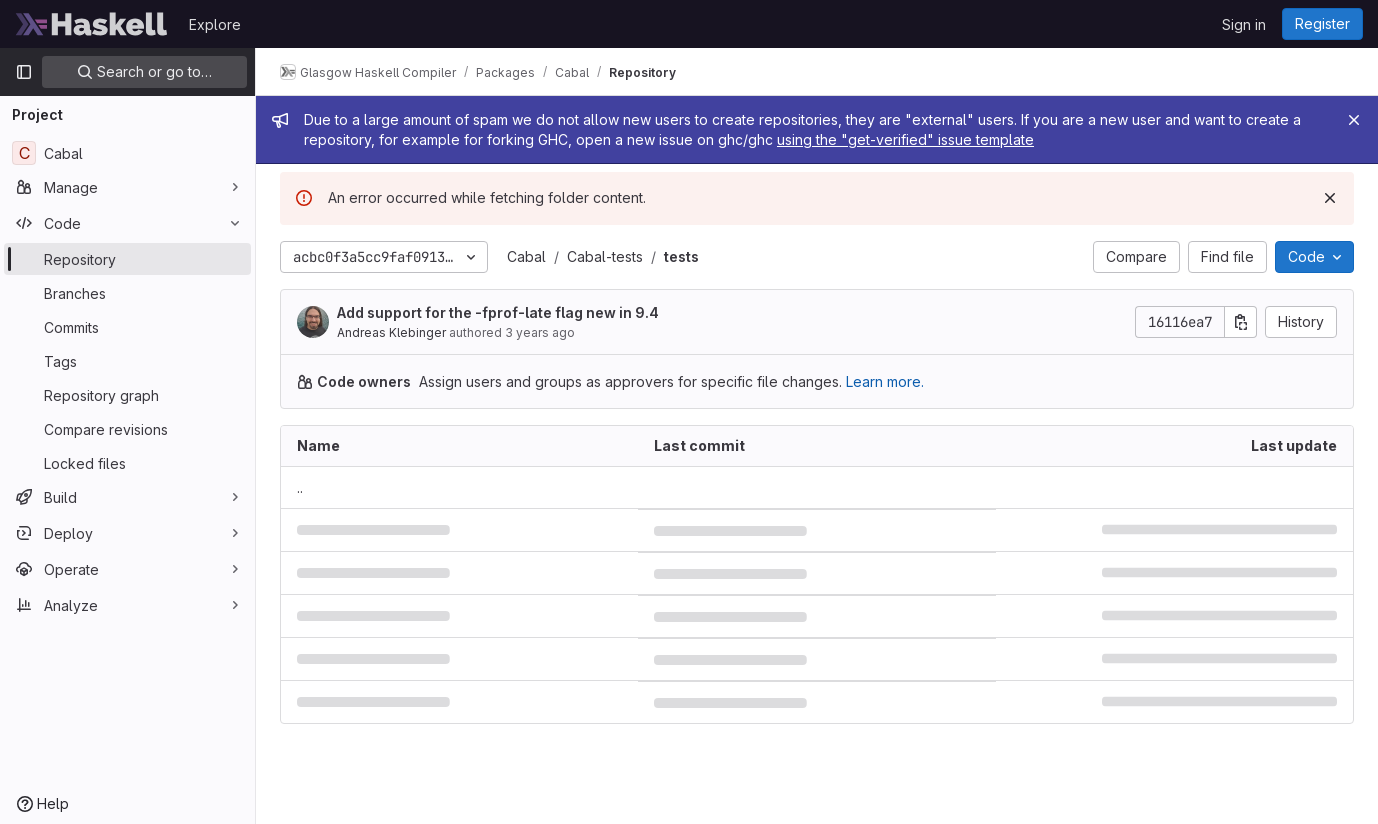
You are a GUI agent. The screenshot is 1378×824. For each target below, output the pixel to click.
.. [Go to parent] (300, 487)
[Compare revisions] (127, 429)
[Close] (1354, 120)
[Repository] (127, 259)
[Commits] (127, 327)
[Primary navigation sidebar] (24, 72)
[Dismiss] (1330, 198)
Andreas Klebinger (391, 332)
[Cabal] (127, 153)
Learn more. (885, 381)
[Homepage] (92, 24)
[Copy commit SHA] (1241, 322)
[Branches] (127, 293)
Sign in (1244, 24)
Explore (215, 24)
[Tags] (127, 361)
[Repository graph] (127, 395)
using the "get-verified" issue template (905, 139)
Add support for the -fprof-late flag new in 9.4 (498, 312)
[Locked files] (127, 463)
